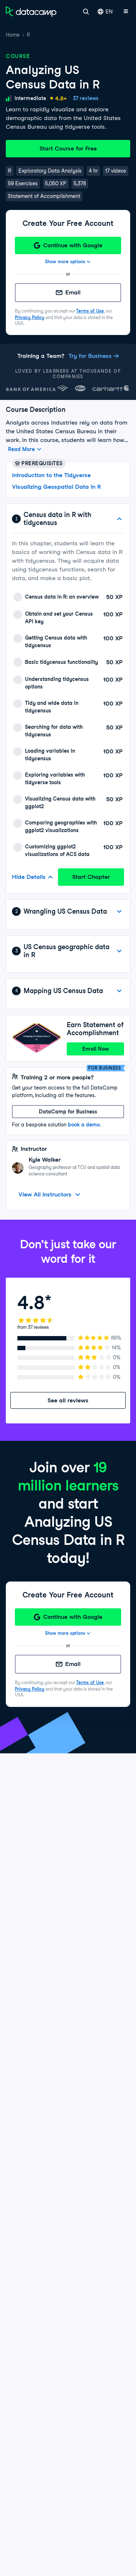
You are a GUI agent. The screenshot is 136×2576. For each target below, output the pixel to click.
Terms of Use (90, 311)
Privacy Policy (29, 317)
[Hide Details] (119, 519)
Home (13, 35)
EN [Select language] (105, 12)
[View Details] (119, 911)
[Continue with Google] (68, 245)
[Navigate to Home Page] (31, 11)
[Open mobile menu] (125, 11)
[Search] (86, 11)
